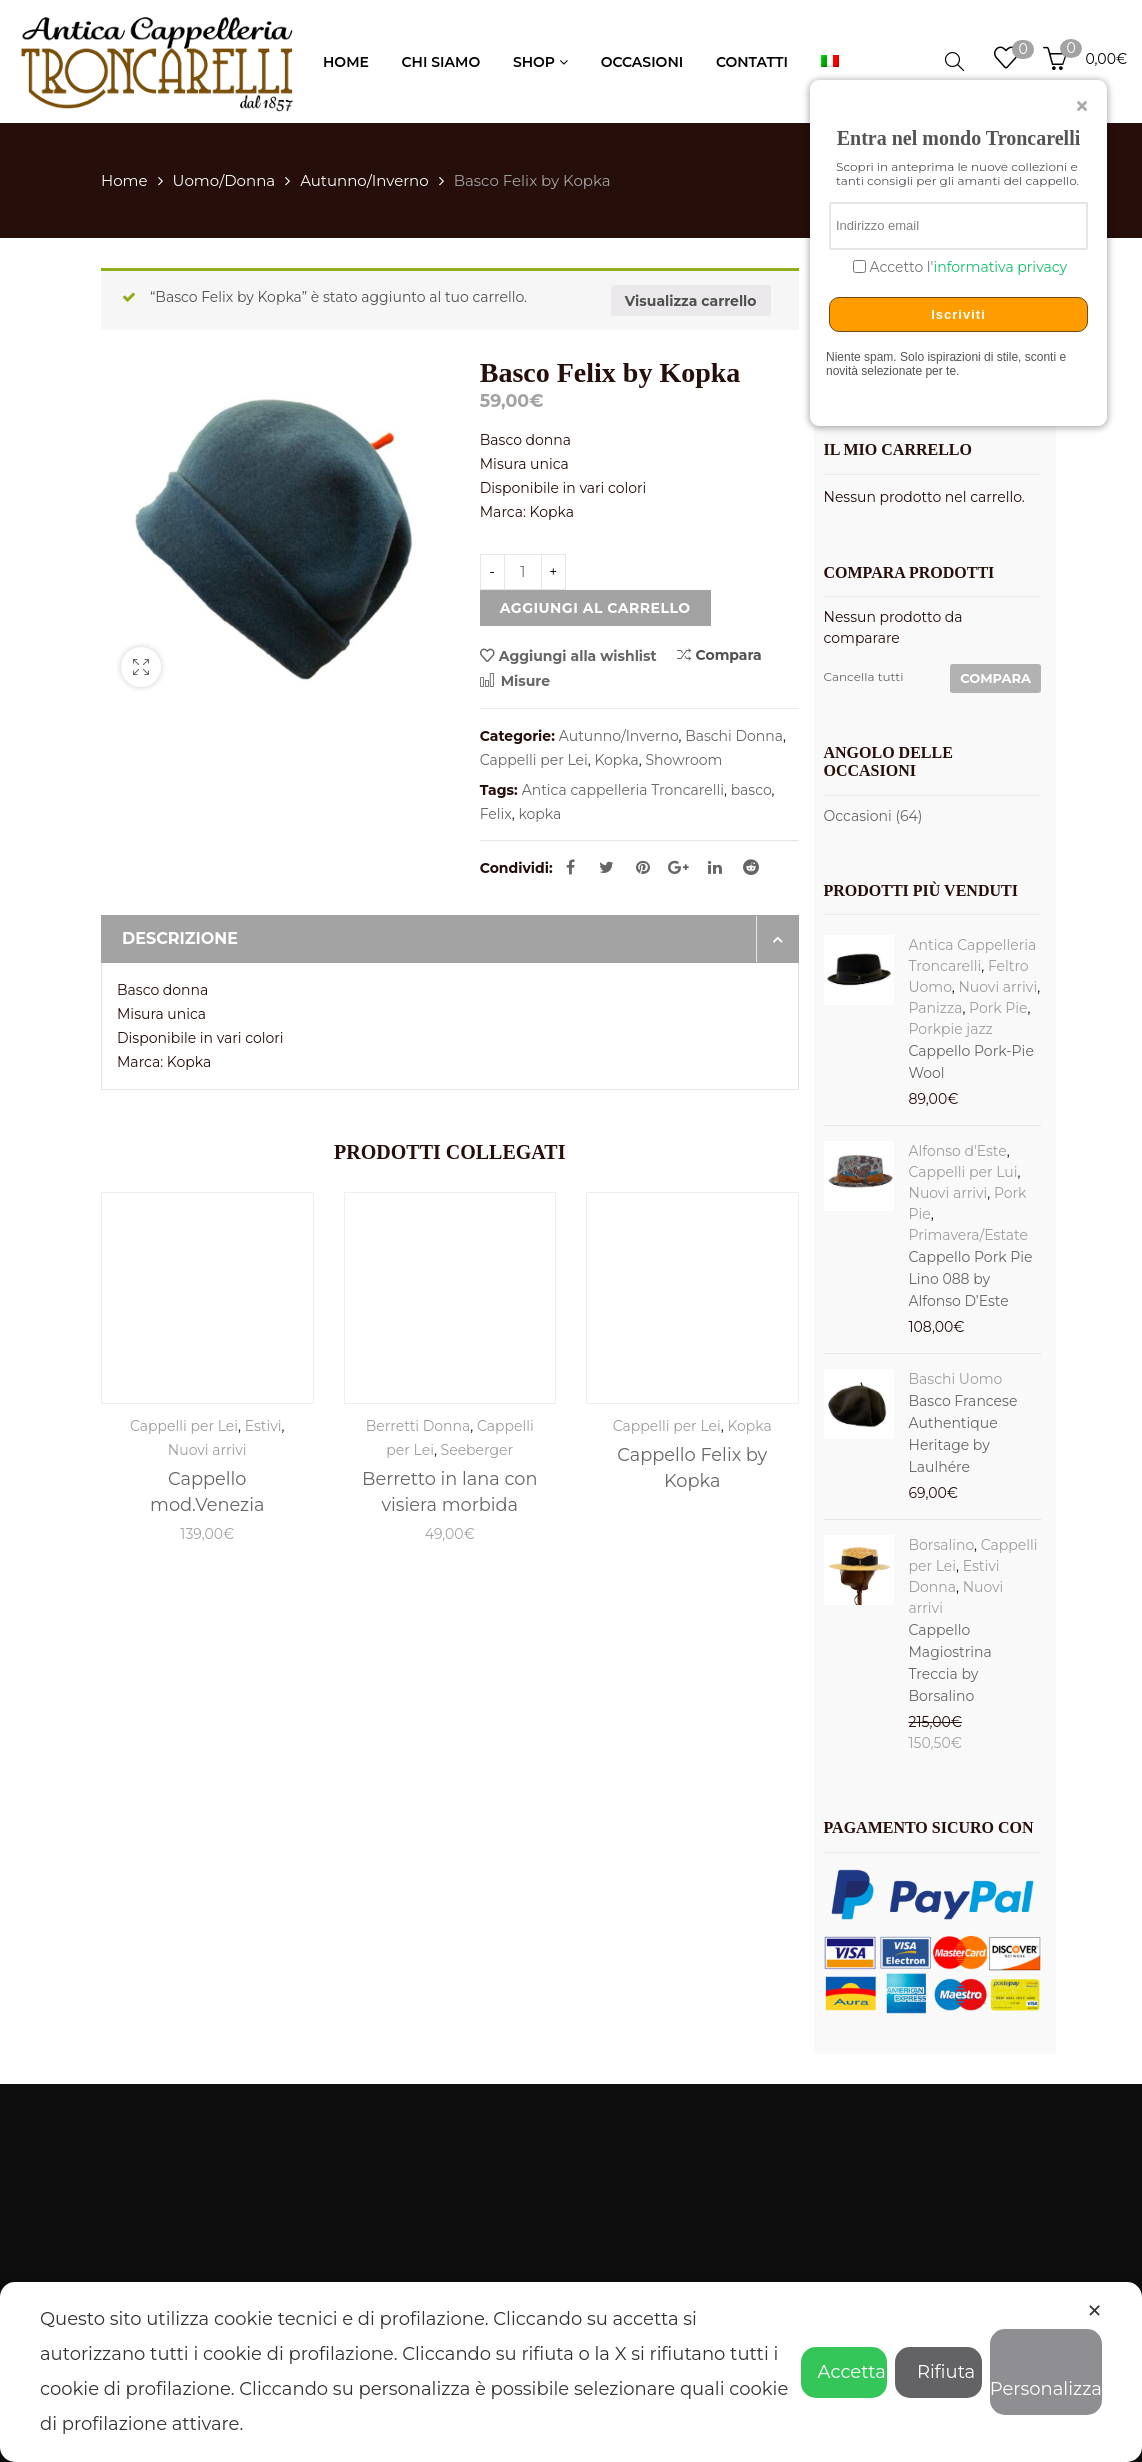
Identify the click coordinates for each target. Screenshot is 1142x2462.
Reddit (751, 867)
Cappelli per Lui (963, 1172)
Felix (496, 814)
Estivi (263, 1426)
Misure (515, 681)
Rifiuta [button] (938, 2372)
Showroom (684, 760)
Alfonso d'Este (958, 1151)
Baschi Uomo (956, 1379)
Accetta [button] (844, 2372)
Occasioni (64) (873, 816)
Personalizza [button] (1046, 2375)
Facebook (570, 867)
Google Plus (678, 867)
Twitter (606, 867)
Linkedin (715, 867)
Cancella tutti (864, 676)
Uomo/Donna (224, 180)
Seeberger (477, 1450)
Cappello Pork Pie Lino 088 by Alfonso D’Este (971, 1279)
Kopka (616, 760)
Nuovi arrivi (207, 1450)
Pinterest (643, 867)
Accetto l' (966, 267)
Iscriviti (958, 314)
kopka (539, 814)
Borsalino (942, 1545)
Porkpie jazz (951, 1029)
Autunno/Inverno (364, 180)
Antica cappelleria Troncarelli (623, 790)
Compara (719, 654)
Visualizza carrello (691, 301)
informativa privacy (1000, 267)
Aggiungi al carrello (595, 608)
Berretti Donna (418, 1426)
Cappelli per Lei (534, 760)
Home (124, 180)
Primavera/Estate (968, 1235)
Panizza (936, 1008)
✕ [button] (1094, 2311)
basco (751, 790)
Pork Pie (998, 1008)
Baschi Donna (734, 736)
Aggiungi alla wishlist (578, 656)
